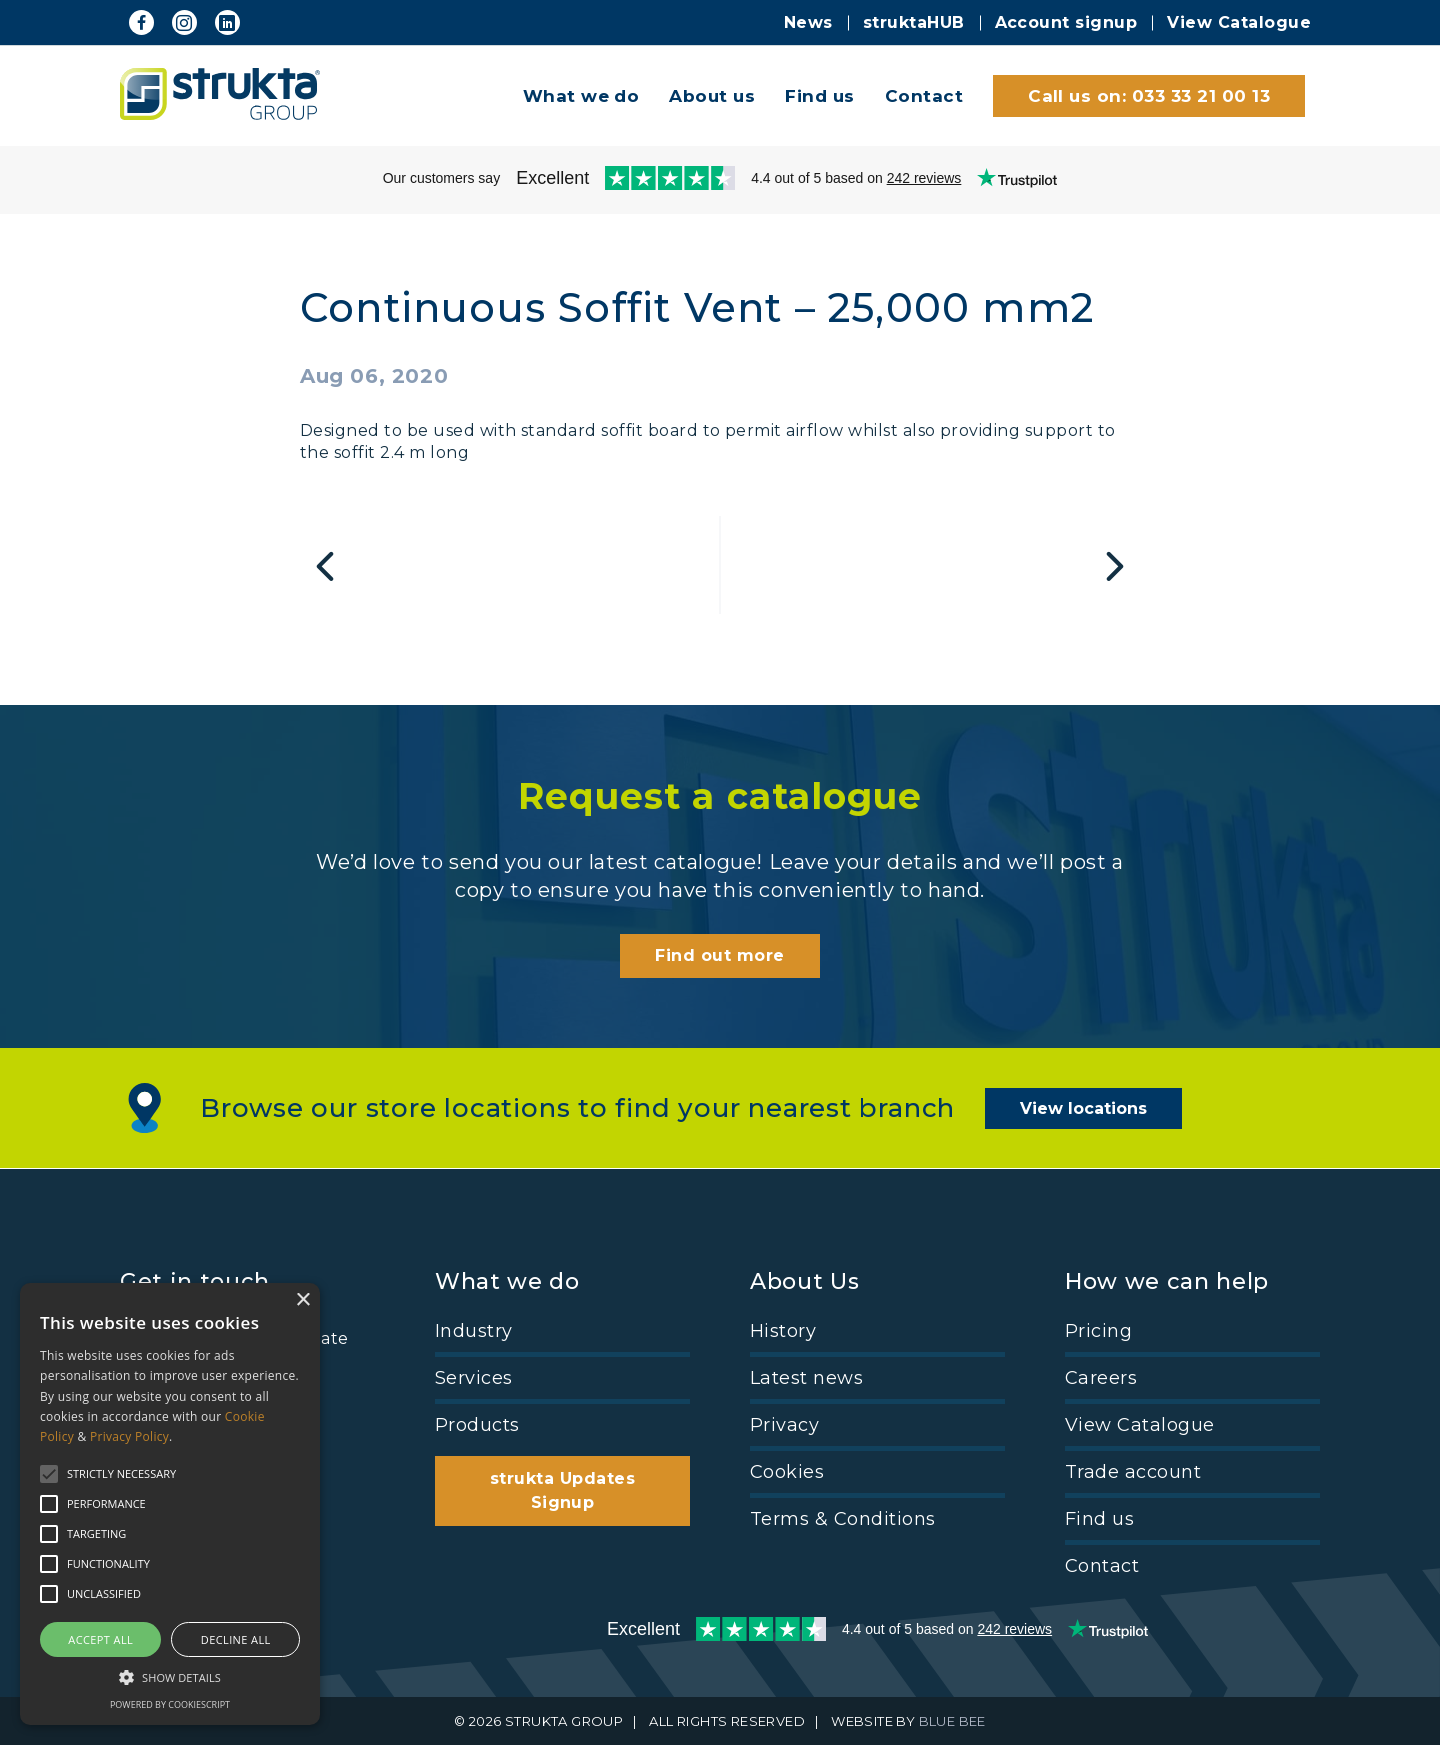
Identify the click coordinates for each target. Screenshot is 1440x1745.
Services (474, 1378)
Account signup (1066, 22)
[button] (170, 1676)
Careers (1101, 1378)
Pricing (1098, 1331)
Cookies (787, 1472)
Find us (819, 96)
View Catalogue (1239, 22)
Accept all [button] (100, 1639)
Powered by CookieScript (170, 1704)
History (783, 1331)
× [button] (302, 1300)
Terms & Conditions (843, 1519)
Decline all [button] (236, 1639)
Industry (474, 1331)
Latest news (806, 1378)
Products (477, 1425)
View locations (1083, 1108)
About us (712, 96)
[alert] (170, 1504)
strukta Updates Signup (562, 1490)
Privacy (784, 1425)
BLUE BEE (952, 1721)
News (808, 22)
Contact (924, 96)
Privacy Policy (129, 1436)
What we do (581, 96)
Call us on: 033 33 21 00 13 (1149, 96)
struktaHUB (914, 22)
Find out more (719, 955)
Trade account (1133, 1472)
